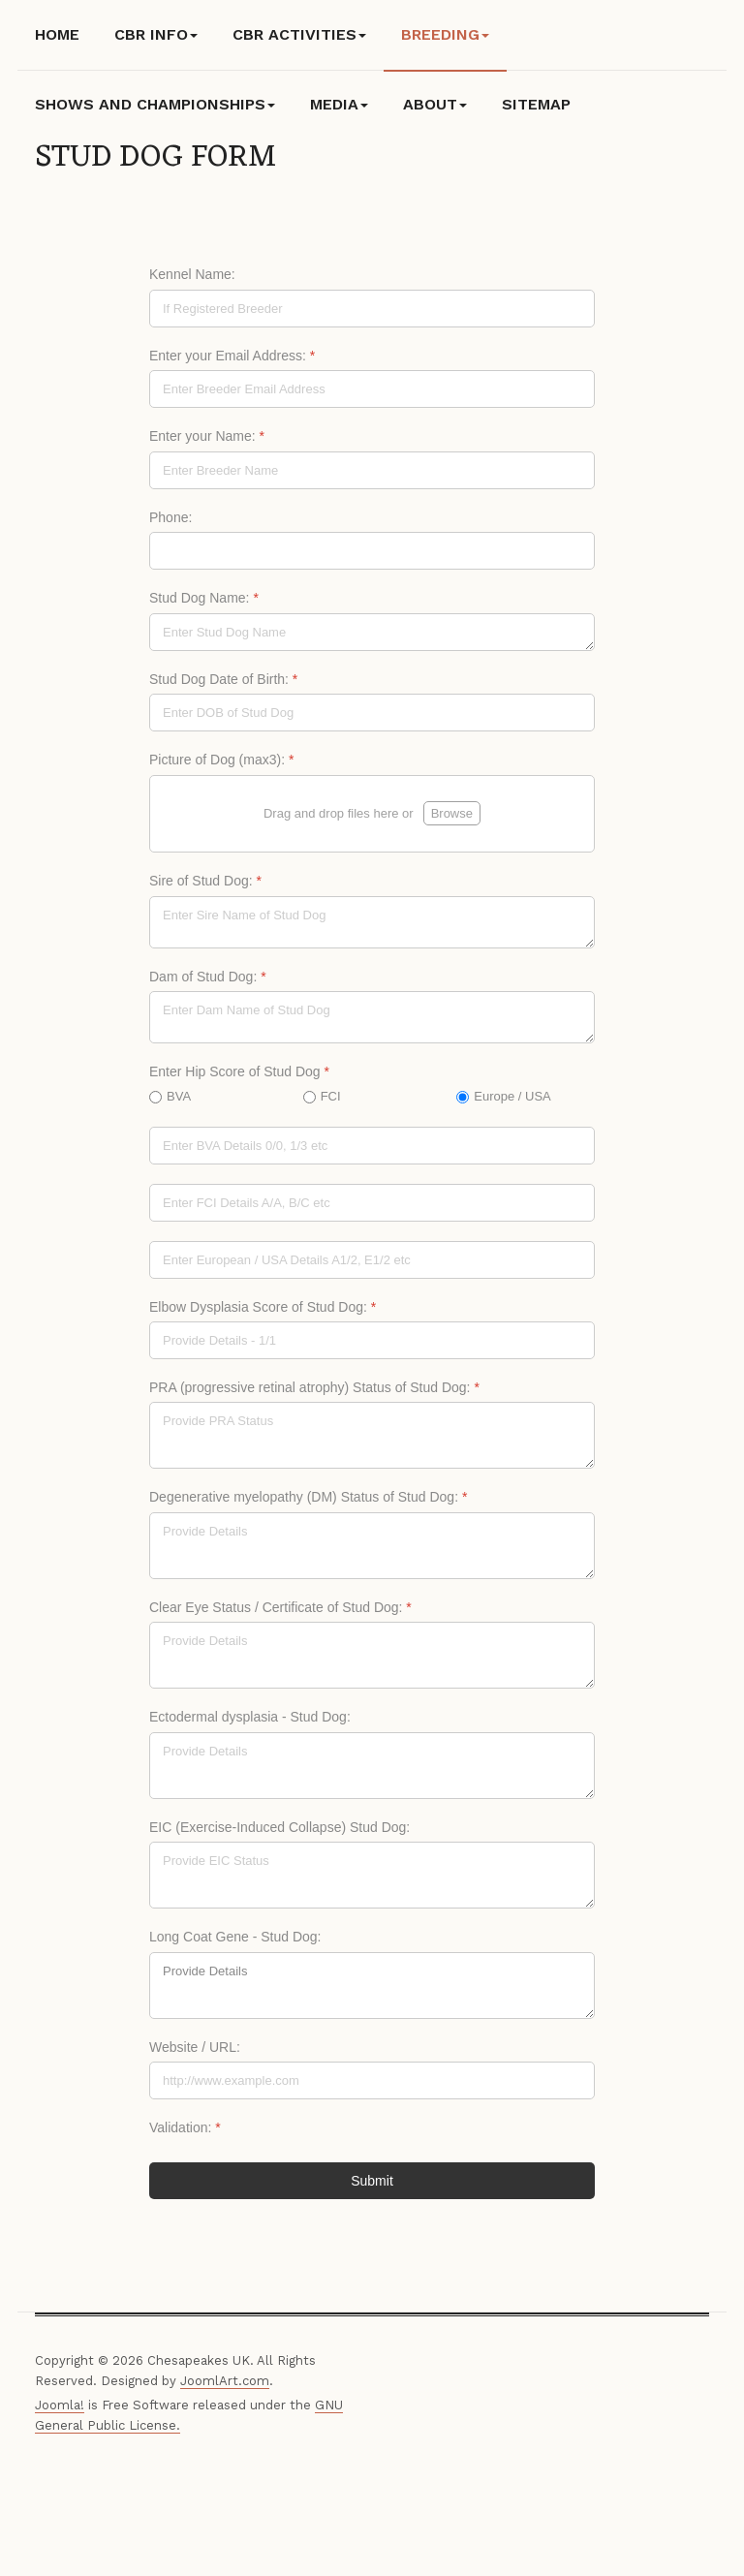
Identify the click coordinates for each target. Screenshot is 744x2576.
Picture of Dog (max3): (221, 759)
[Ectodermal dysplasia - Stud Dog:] (372, 1772)
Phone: (170, 517)
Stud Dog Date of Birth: (223, 679)
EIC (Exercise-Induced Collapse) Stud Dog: (279, 1834)
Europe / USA (512, 1102)
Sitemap (536, 104)
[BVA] (372, 1151)
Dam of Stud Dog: (207, 982)
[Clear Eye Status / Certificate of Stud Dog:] (372, 1662)
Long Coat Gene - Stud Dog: (235, 1943)
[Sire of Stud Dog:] (372, 928)
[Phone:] (372, 551)
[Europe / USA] (372, 1266)
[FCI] (372, 1208)
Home (57, 34)
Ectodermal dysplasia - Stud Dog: (250, 1723)
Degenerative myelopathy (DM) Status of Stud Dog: (308, 1503)
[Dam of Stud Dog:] (372, 1024)
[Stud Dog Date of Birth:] (372, 712)
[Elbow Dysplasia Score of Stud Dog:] (372, 1347)
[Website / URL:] (372, 2087)
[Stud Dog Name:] (372, 632)
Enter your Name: (206, 436)
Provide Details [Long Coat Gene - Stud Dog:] (372, 1992)
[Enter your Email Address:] (372, 389)
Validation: (185, 2134)
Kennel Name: (192, 274)
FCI (331, 1102)
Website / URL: (194, 2054)
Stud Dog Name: (204, 597)
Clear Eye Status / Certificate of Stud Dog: (280, 1614)
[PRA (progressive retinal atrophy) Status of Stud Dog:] (372, 1442)
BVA (179, 1102)
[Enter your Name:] (372, 470)
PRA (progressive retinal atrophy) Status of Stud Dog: (314, 1394)
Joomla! (59, 2412)
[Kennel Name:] (372, 308)
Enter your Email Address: (232, 355)
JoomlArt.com (224, 2386)
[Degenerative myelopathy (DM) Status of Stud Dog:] (372, 1552)
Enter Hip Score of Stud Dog (239, 1078)
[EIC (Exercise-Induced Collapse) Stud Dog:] (372, 1881)
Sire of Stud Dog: (205, 887)
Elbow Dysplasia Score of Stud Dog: (262, 1312)
